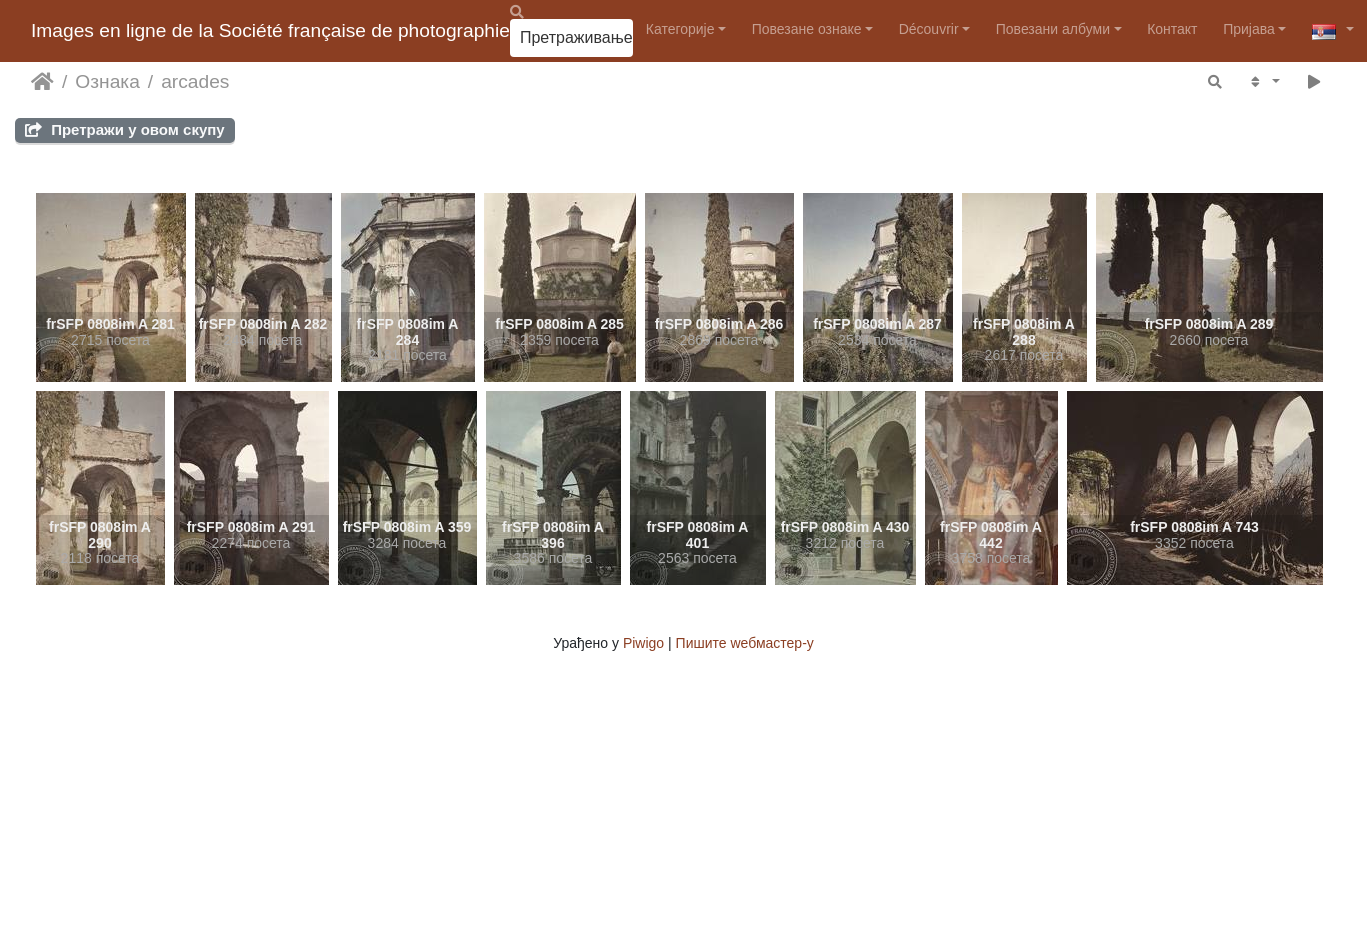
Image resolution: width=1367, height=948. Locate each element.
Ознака (107, 81)
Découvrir (929, 29)
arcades (195, 81)
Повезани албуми (1053, 29)
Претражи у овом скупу (125, 129)
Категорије (680, 29)
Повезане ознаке (807, 29)
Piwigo (643, 643)
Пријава (1249, 29)
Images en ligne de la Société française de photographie (270, 30)
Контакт (1172, 29)
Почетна (42, 82)
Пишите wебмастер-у (745, 643)
